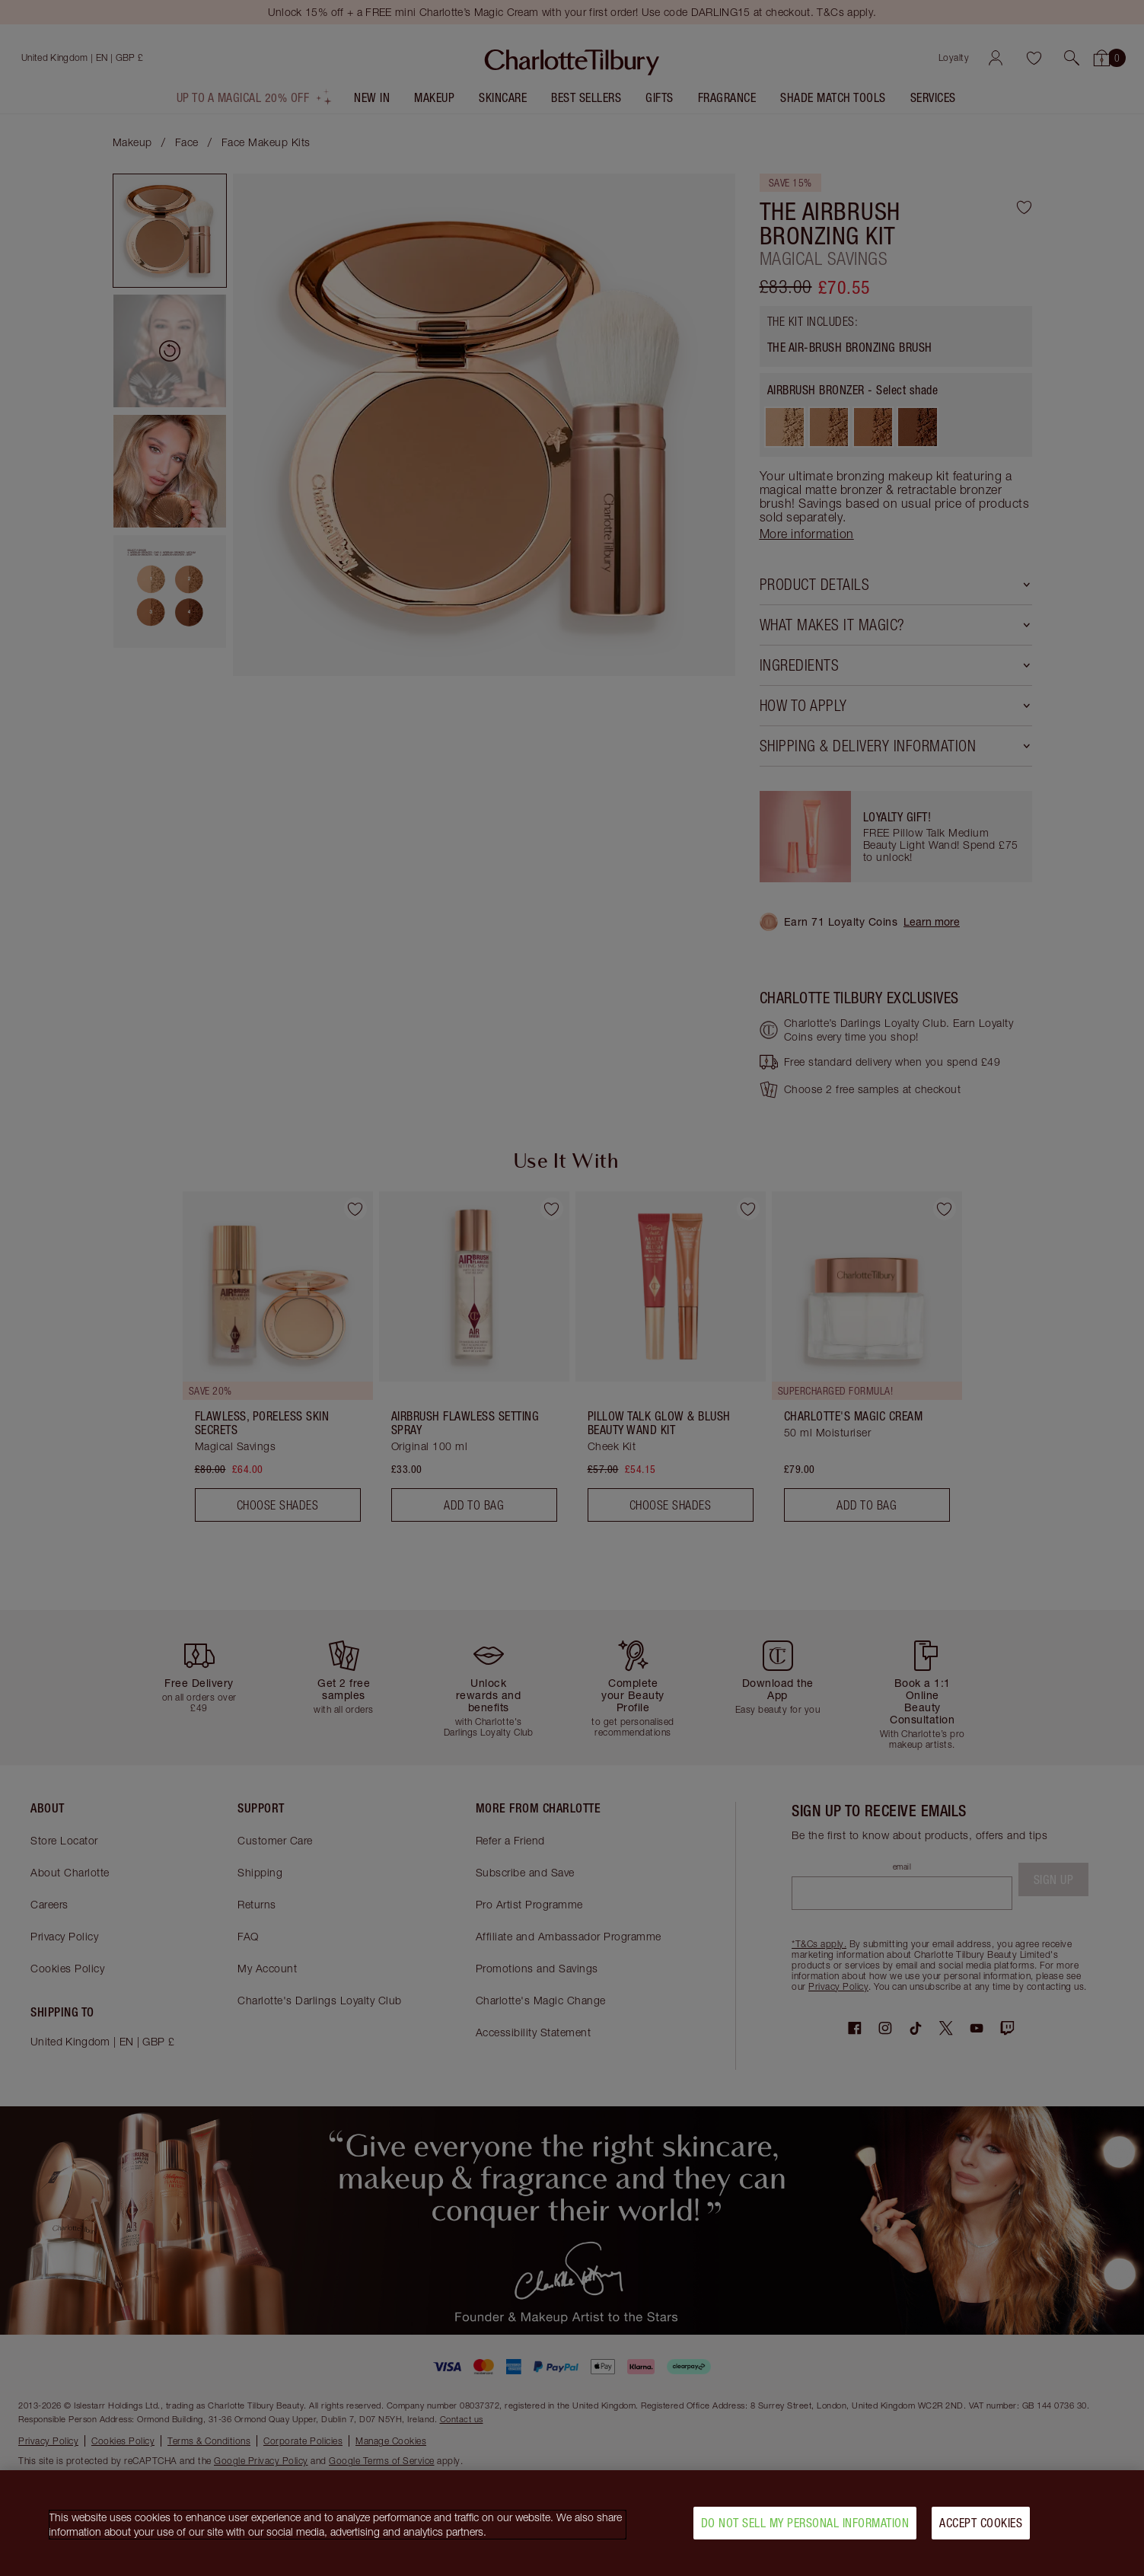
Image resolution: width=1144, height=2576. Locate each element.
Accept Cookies (980, 2523)
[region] (572, 2523)
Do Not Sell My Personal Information (805, 2523)
